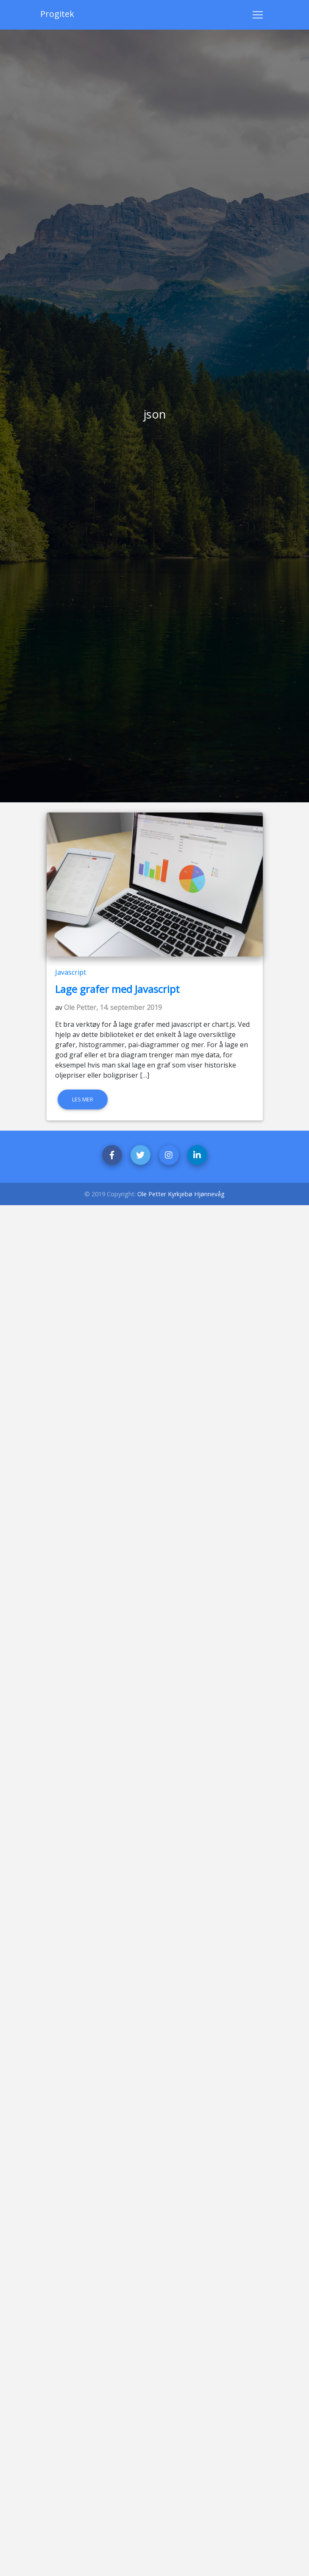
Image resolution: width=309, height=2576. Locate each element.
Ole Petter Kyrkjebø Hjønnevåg (181, 1194)
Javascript (70, 972)
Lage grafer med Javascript (117, 989)
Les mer (82, 1099)
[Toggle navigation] (257, 15)
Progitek (57, 13)
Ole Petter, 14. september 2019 (113, 1007)
